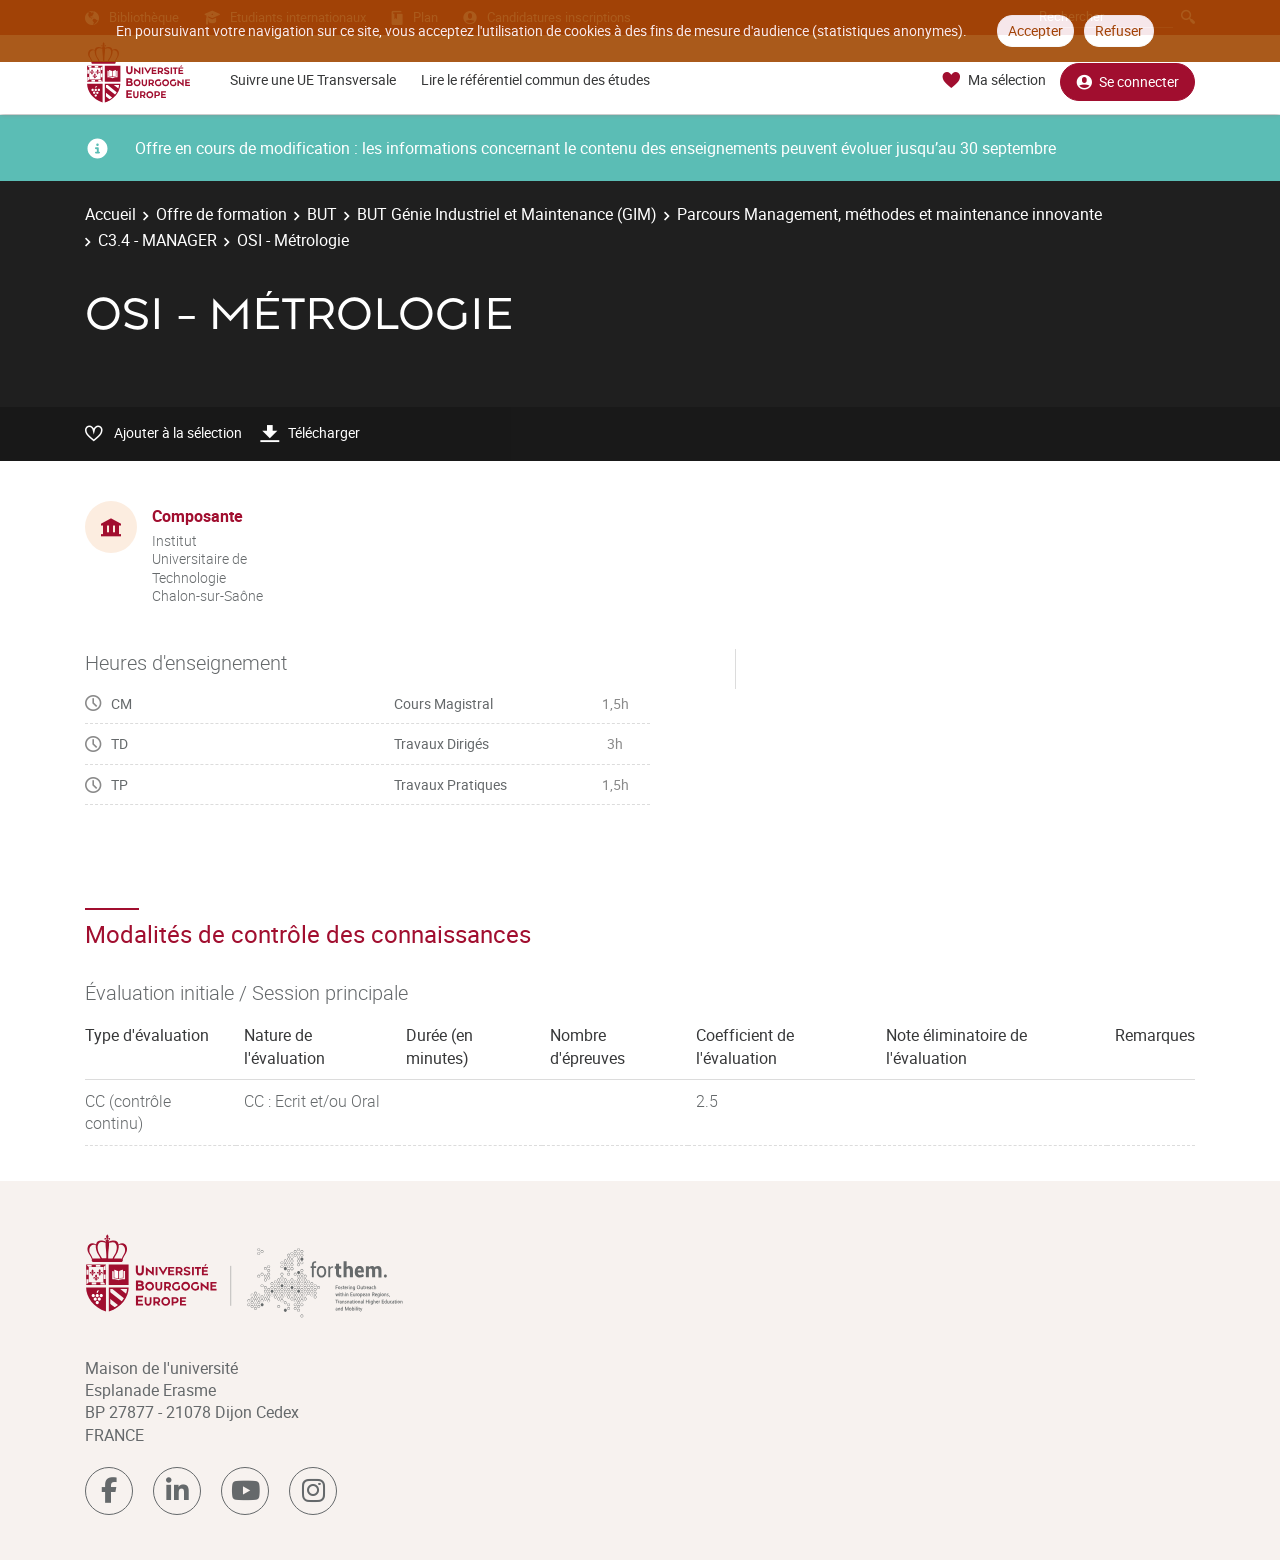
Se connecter (1127, 80)
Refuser (1119, 30)
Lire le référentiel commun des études (535, 79)
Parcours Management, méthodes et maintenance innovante (889, 214)
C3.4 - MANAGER (157, 240)
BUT (322, 214)
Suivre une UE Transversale (313, 79)
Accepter (1035, 30)
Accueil (110, 214)
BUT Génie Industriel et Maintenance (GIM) (507, 214)
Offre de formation (221, 214)
